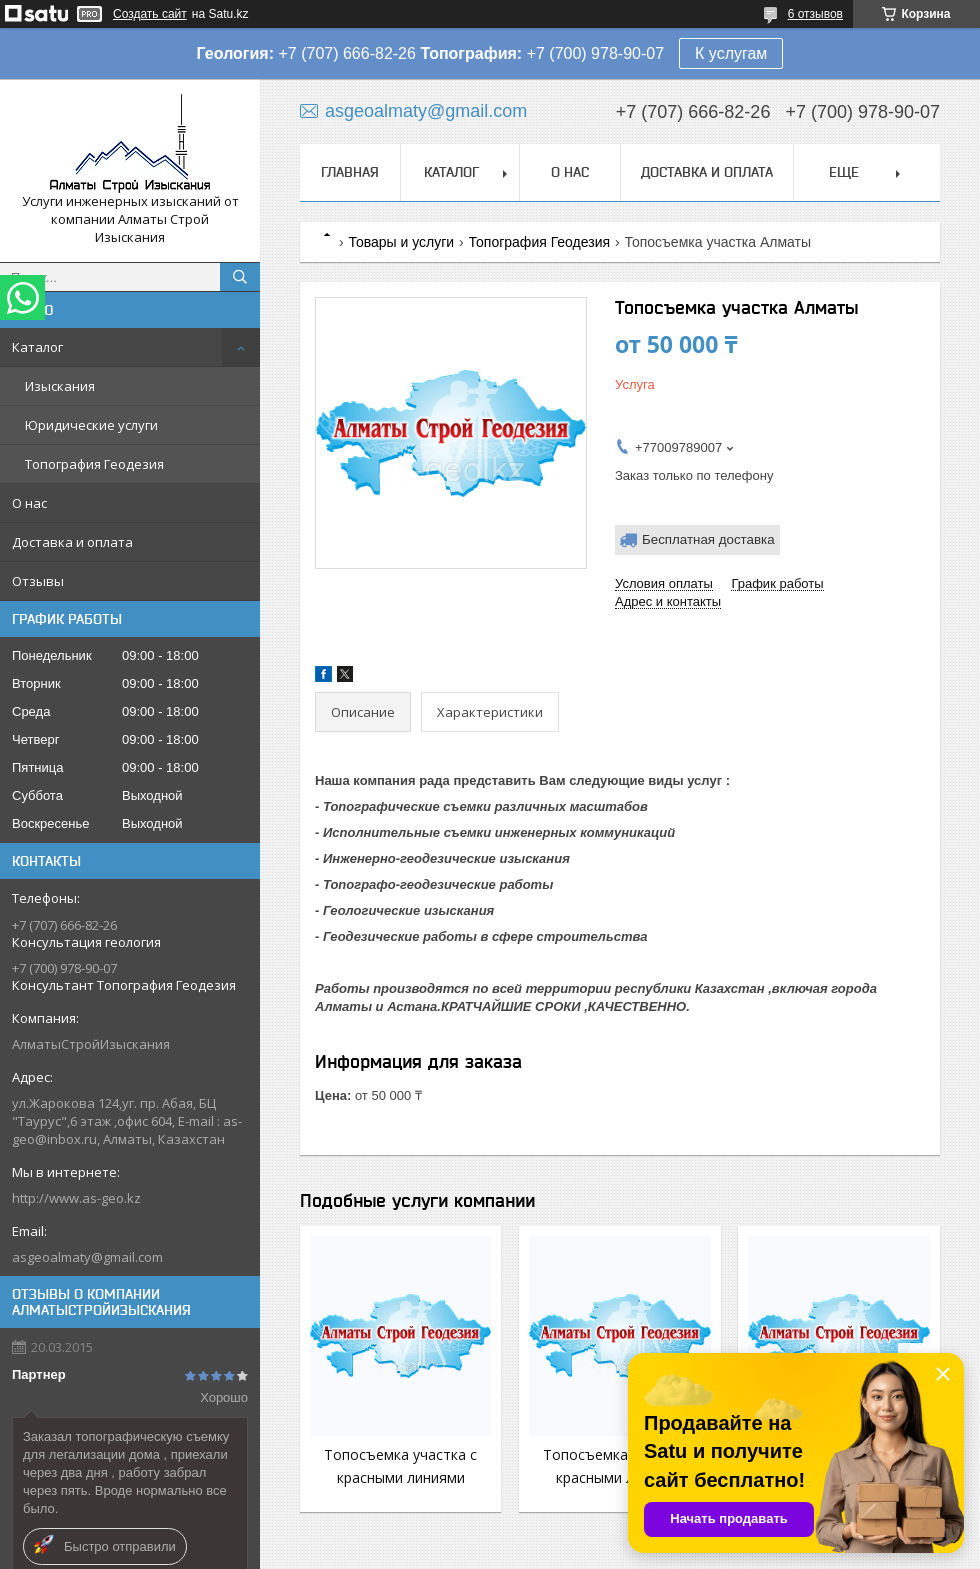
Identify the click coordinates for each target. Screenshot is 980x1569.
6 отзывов (815, 14)
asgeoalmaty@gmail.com (87, 1257)
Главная (350, 172)
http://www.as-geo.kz (76, 1198)
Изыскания (60, 386)
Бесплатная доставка (708, 539)
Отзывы (38, 581)
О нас (29, 503)
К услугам (731, 53)
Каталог (37, 347)
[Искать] (240, 277)
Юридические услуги (91, 425)
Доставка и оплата (72, 542)
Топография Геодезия (94, 464)
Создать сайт (150, 14)
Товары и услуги (401, 242)
